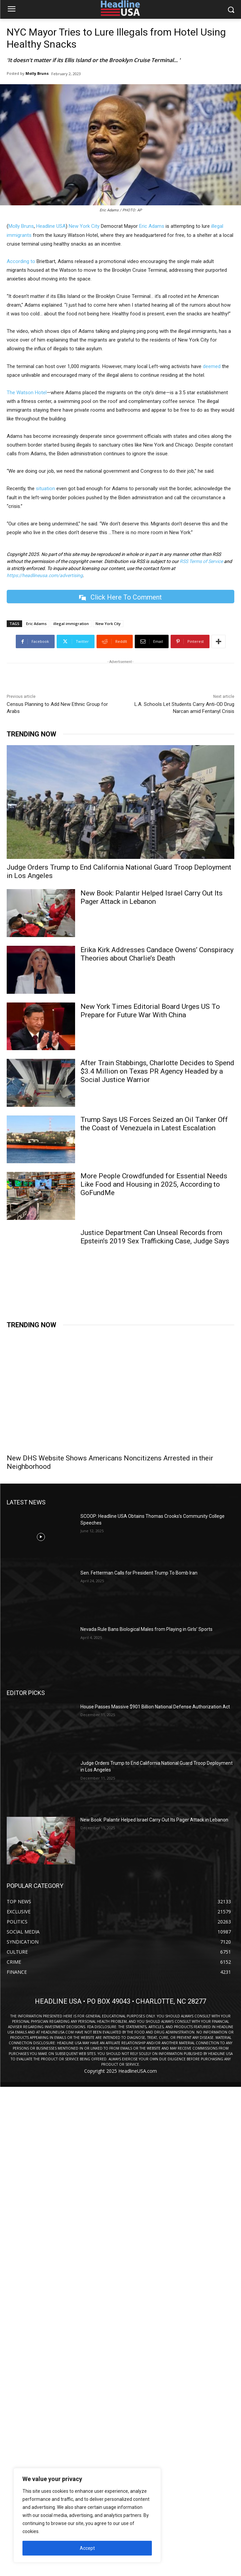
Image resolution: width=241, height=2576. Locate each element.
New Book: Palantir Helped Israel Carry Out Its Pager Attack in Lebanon (151, 897)
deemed (212, 366)
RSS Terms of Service (201, 561)
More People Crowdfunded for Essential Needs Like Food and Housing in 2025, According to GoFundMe (153, 1184)
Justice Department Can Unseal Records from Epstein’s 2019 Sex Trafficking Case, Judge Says (154, 1237)
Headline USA (51, 226)
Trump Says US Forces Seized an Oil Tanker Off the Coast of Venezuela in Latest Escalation (154, 1124)
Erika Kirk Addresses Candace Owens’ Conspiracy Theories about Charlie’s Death (157, 954)
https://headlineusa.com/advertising (45, 575)
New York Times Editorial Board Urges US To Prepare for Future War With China (150, 1010)
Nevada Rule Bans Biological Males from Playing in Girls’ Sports (146, 1629)
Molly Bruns (37, 73)
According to (21, 261)
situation (45, 488)
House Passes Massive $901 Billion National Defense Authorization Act (155, 1706)
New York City (84, 226)
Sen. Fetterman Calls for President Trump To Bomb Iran (138, 1573)
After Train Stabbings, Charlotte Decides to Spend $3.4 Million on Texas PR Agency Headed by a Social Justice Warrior (157, 1071)
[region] (87, 2515)
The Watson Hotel (27, 393)
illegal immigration (71, 623)
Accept (87, 2548)
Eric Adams (151, 226)
